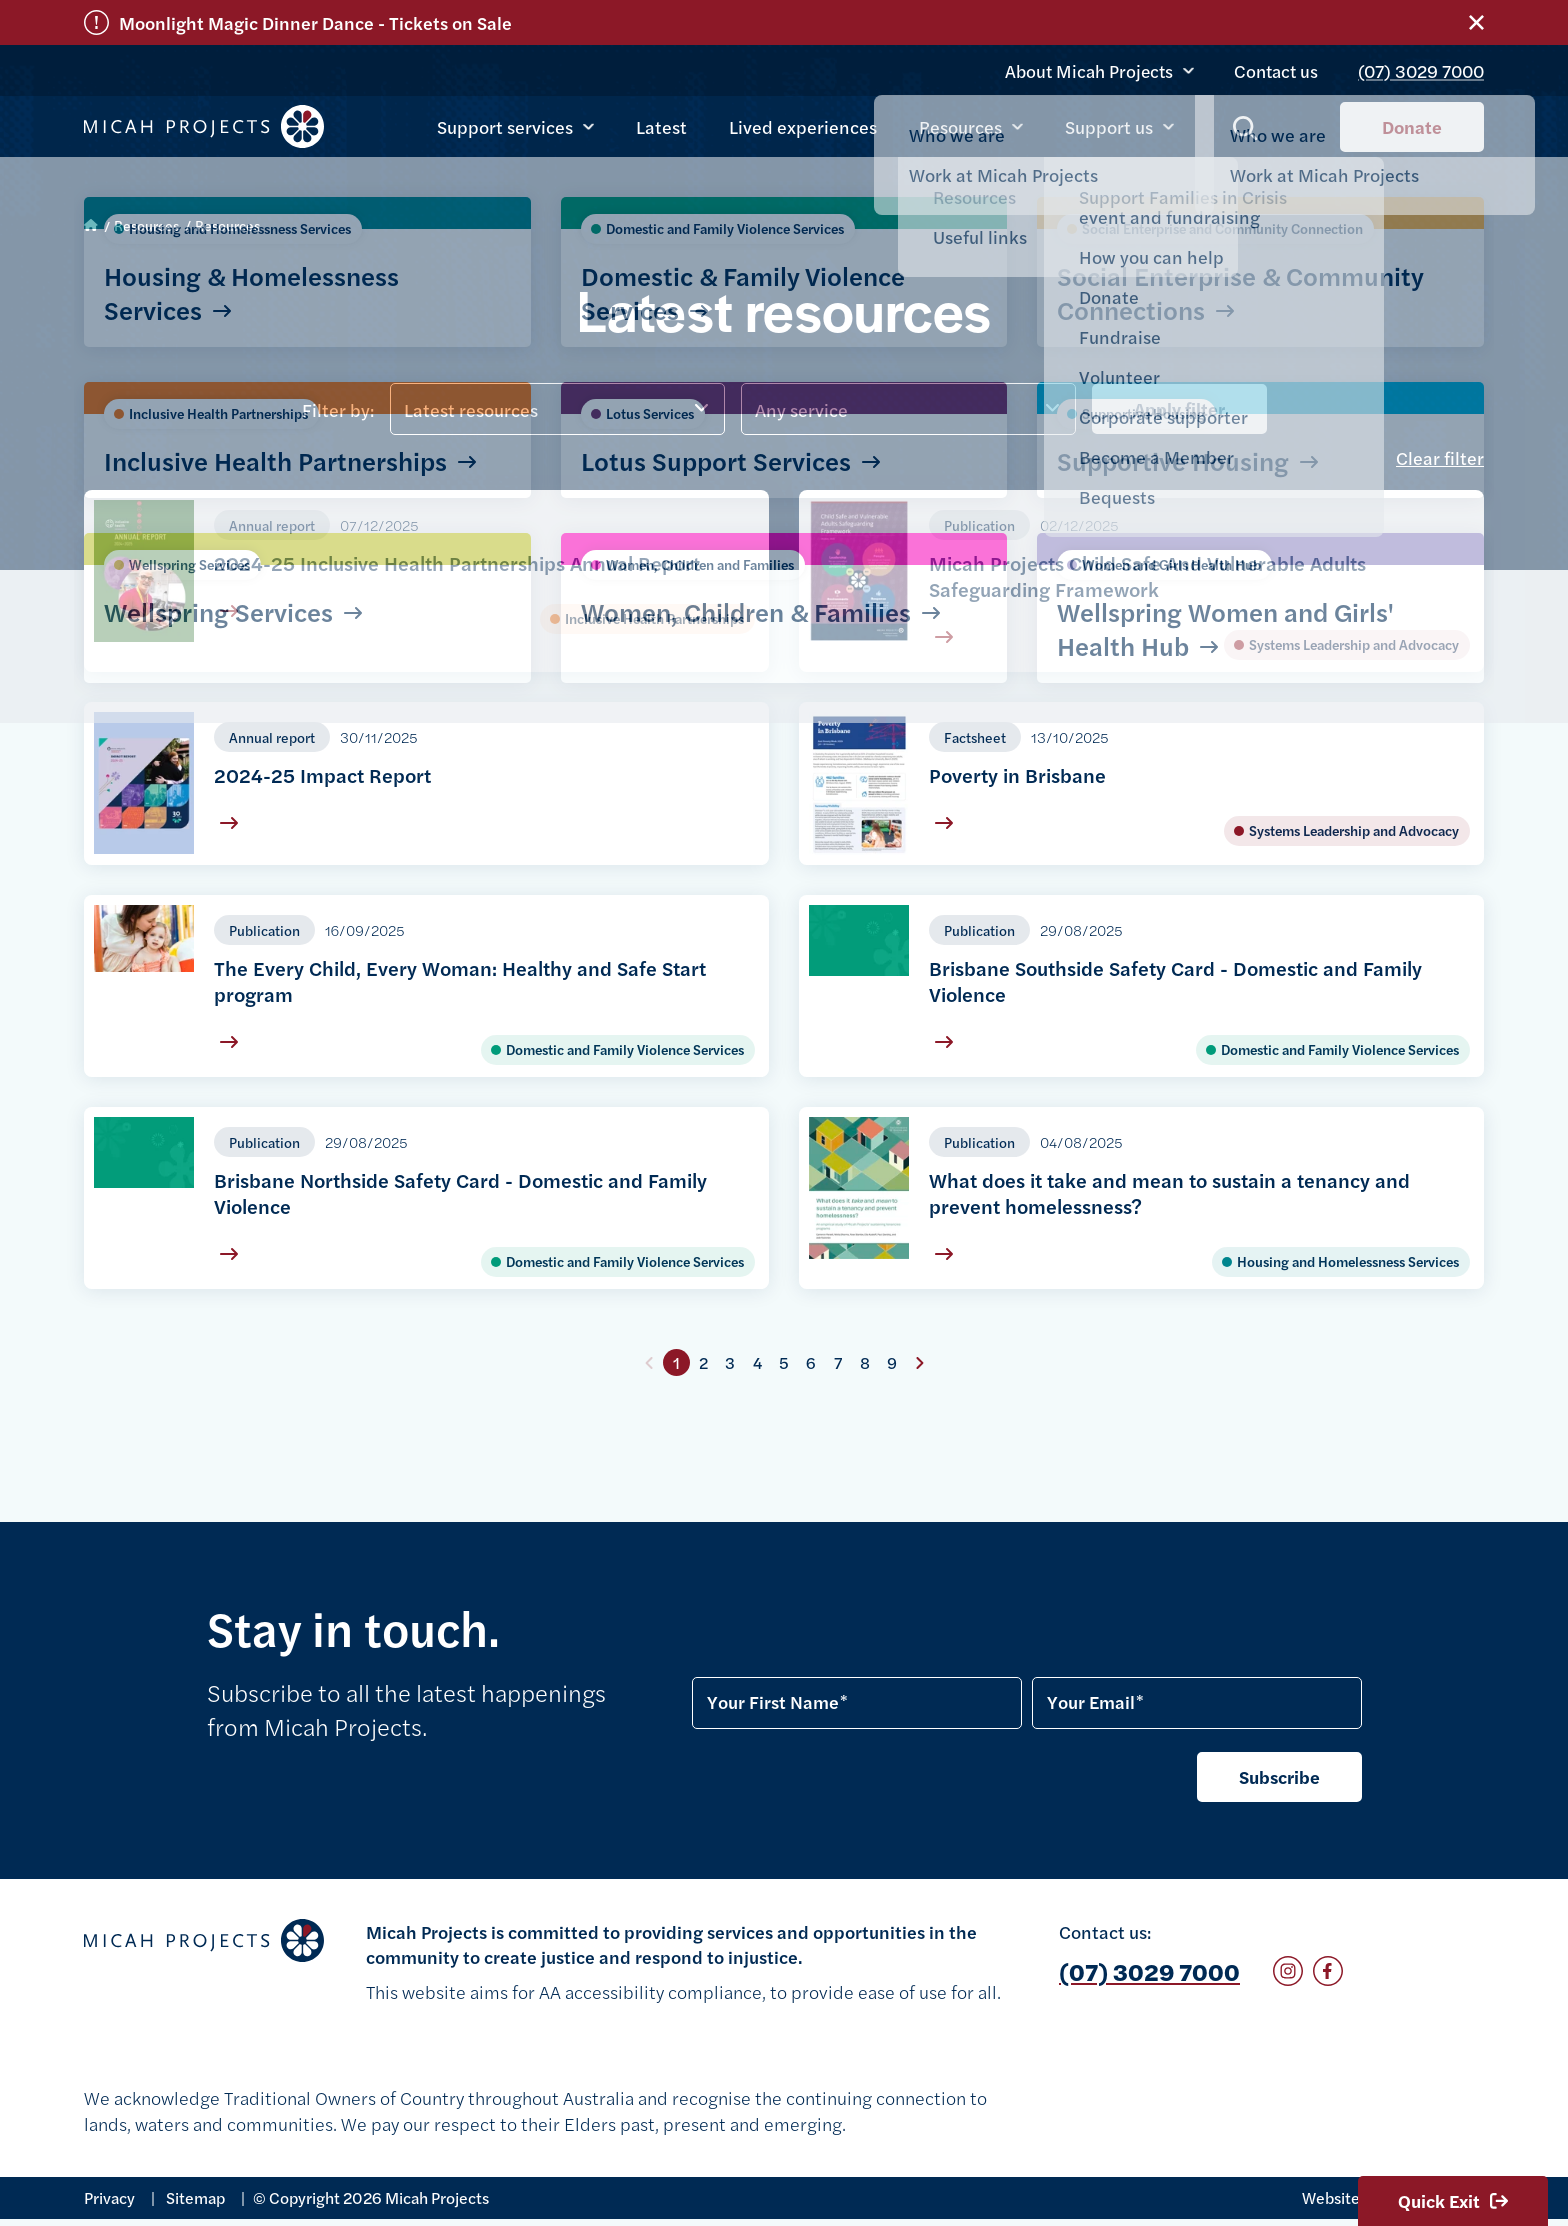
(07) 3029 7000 (1425, 64)
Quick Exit (1453, 2200)
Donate (1412, 127)
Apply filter (1179, 408)
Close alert (1476, 22)
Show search (1245, 130)
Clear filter (1440, 457)
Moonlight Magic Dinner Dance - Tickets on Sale (315, 22)
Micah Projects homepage (204, 128)
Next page (919, 1363)
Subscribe (1279, 1776)
